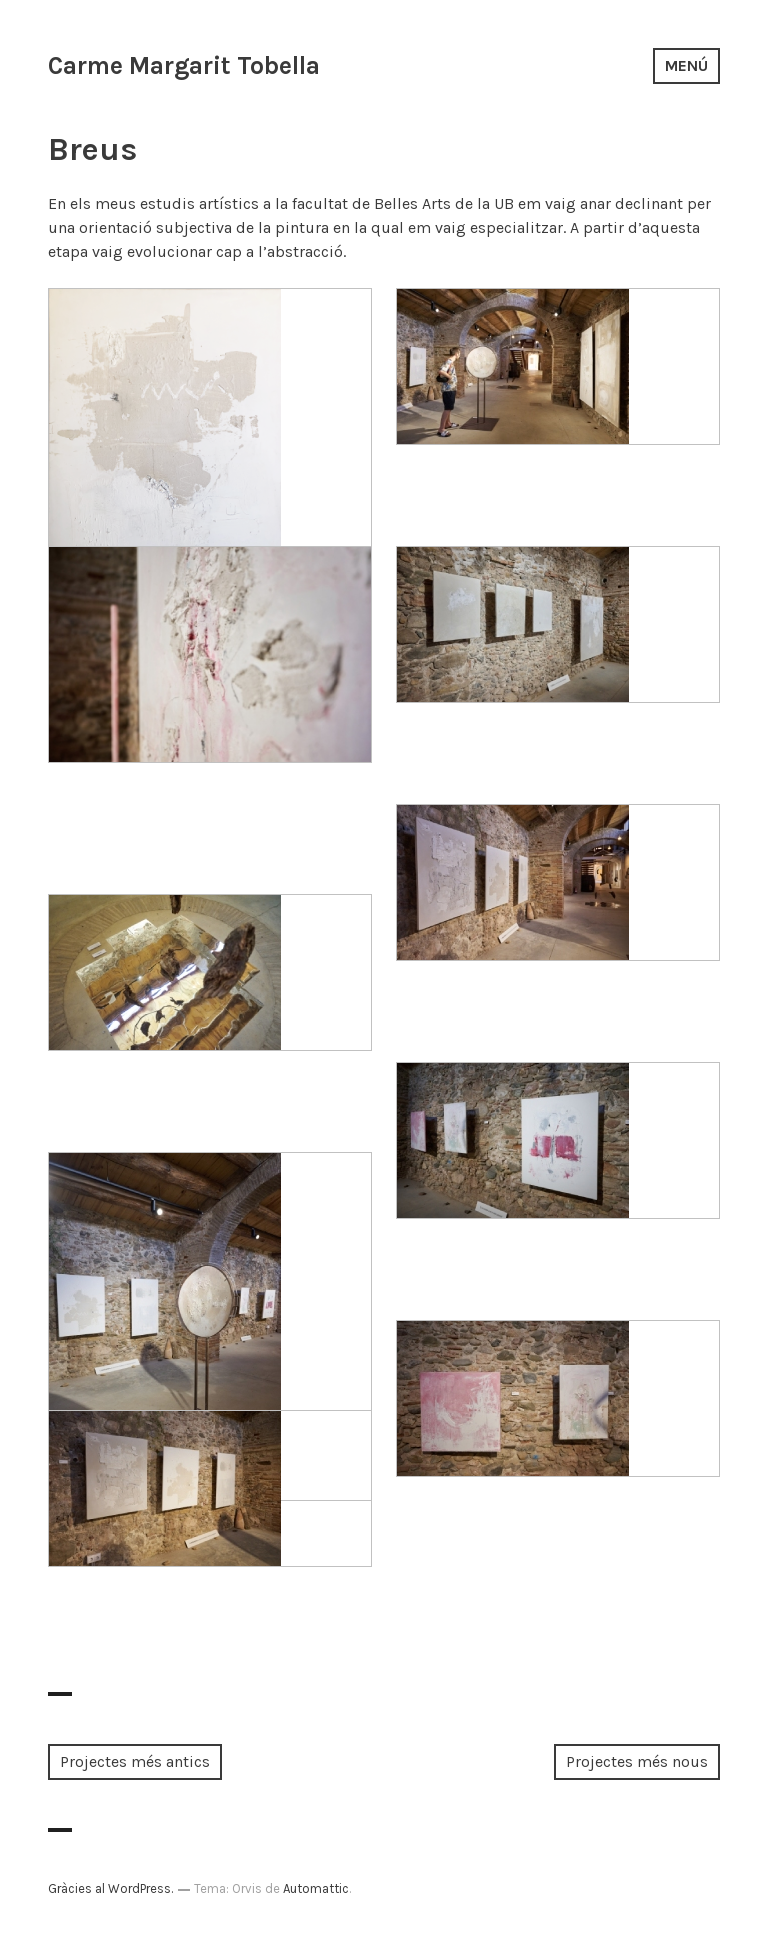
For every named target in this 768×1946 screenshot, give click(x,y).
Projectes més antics (135, 1761)
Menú (686, 65)
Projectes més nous (637, 1761)
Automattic (316, 1888)
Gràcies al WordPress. (110, 1888)
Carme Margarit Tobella (184, 65)
